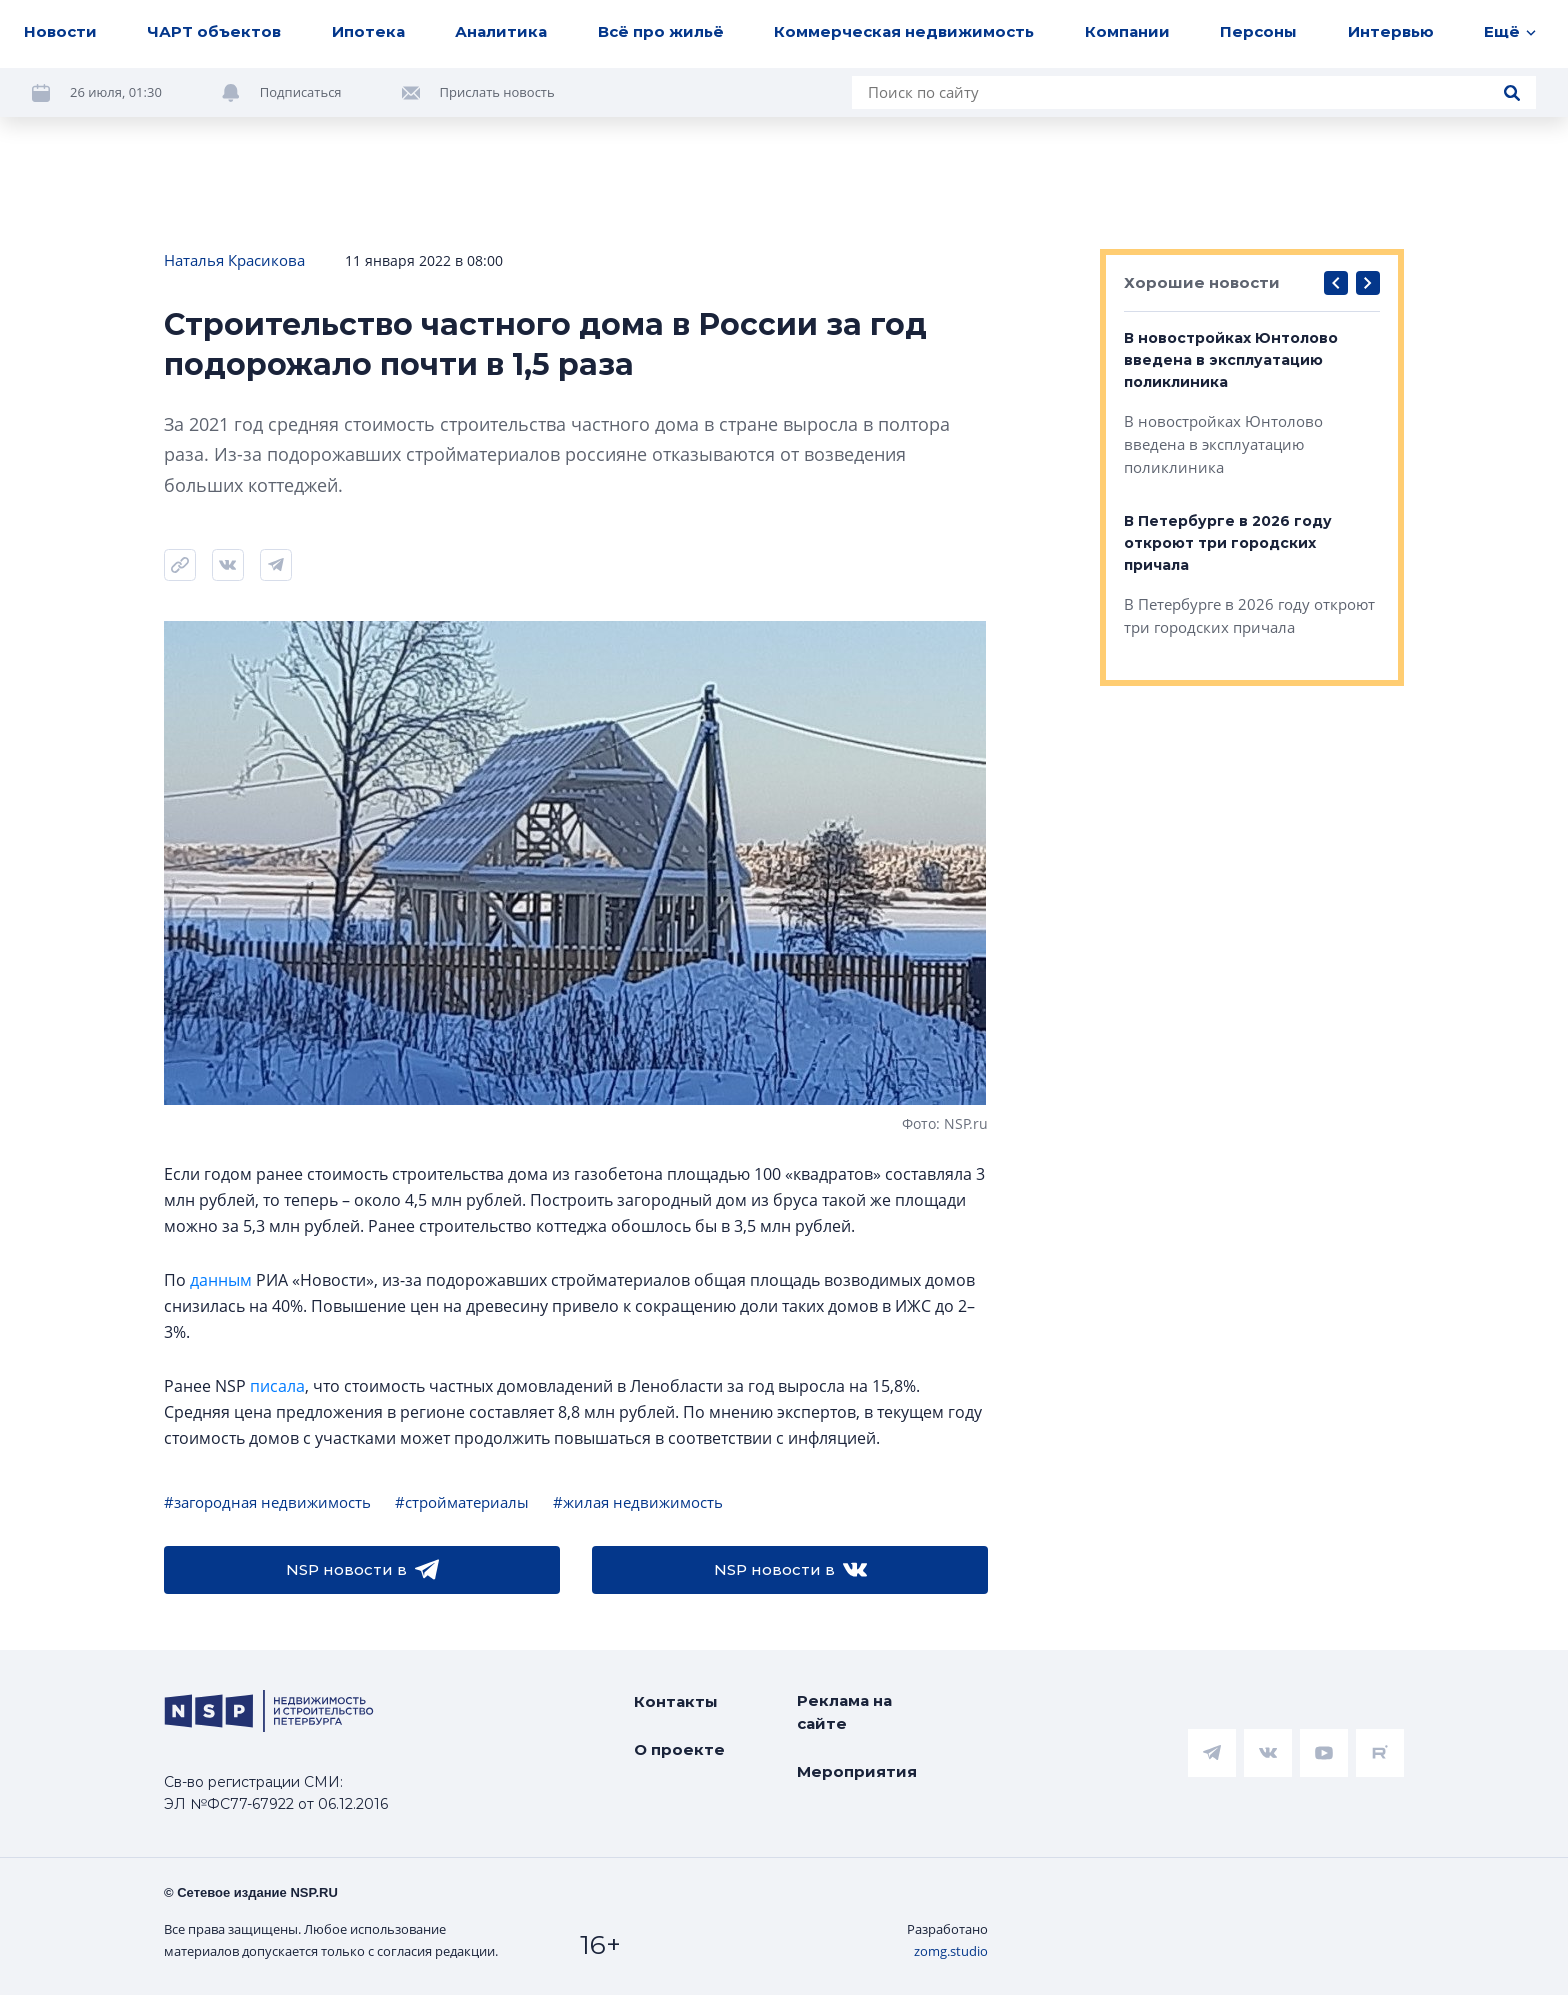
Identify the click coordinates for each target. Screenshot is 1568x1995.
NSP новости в (362, 1570)
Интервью (1391, 31)
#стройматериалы (462, 1502)
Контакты (676, 1701)
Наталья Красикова (234, 260)
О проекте (679, 1749)
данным (221, 1280)
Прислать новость (497, 92)
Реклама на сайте (844, 1712)
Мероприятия (857, 1771)
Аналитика (501, 31)
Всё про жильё (661, 31)
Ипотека (368, 31)
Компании (1127, 31)
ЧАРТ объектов (214, 31)
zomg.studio (951, 1951)
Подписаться (301, 92)
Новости (60, 31)
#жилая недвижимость (638, 1502)
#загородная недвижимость (267, 1502)
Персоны (1258, 31)
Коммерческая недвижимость (904, 31)
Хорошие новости (1202, 282)
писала (277, 1386)
